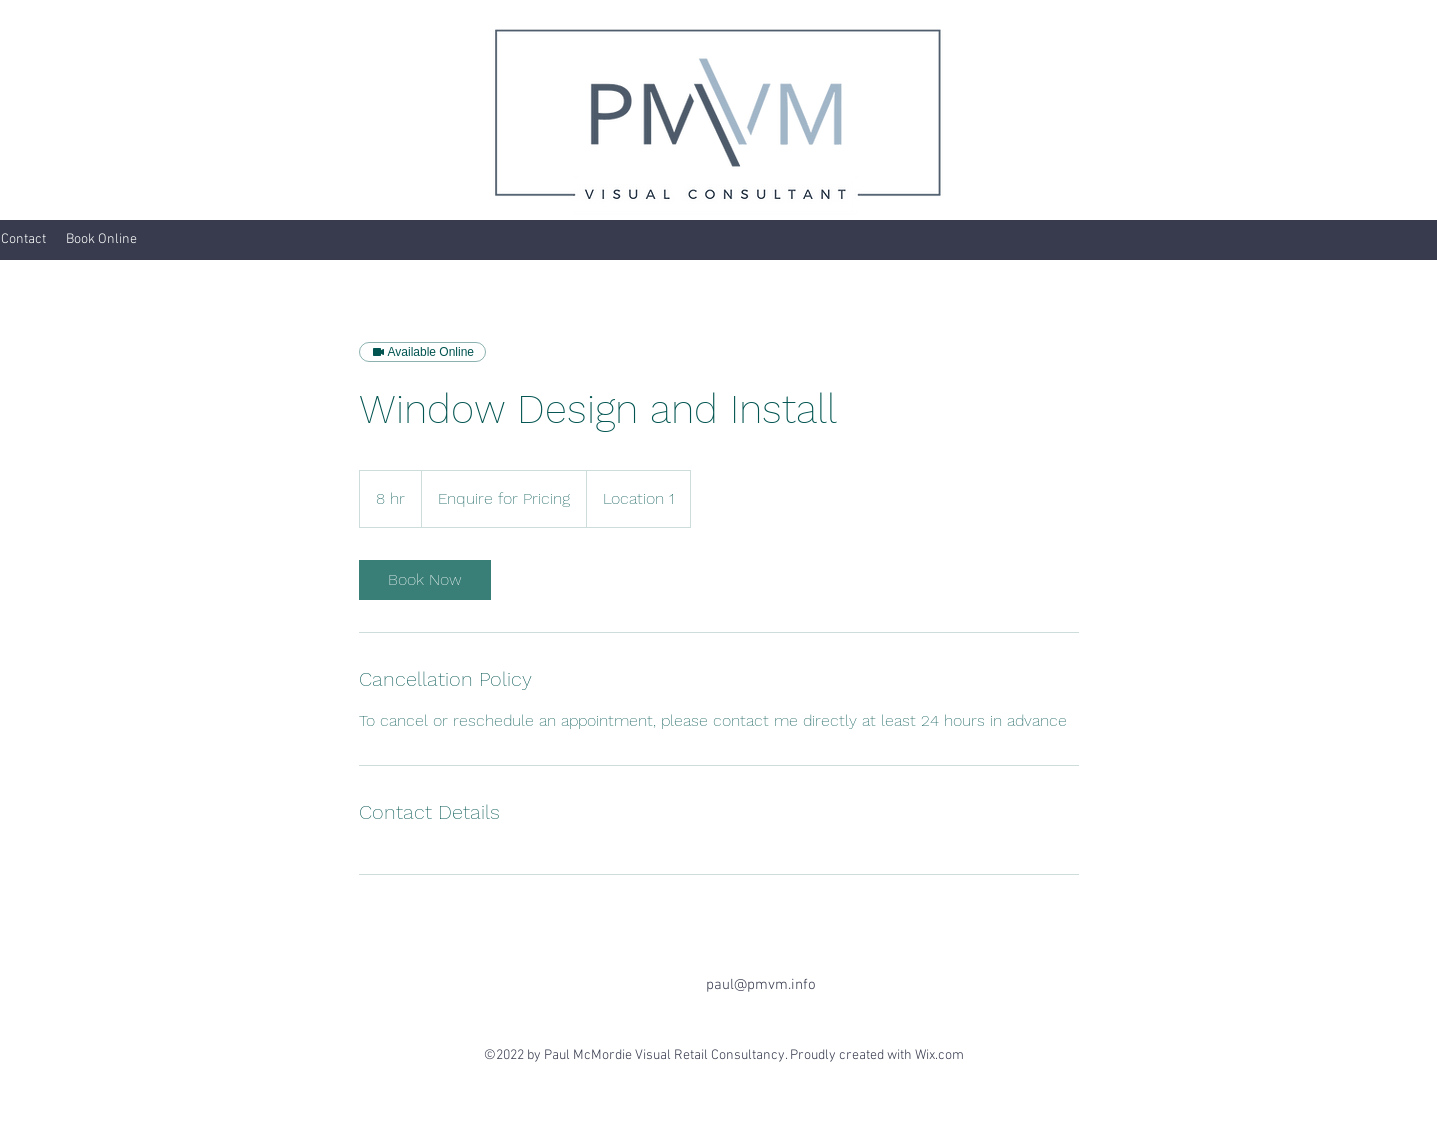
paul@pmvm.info (761, 985)
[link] (425, 580)
